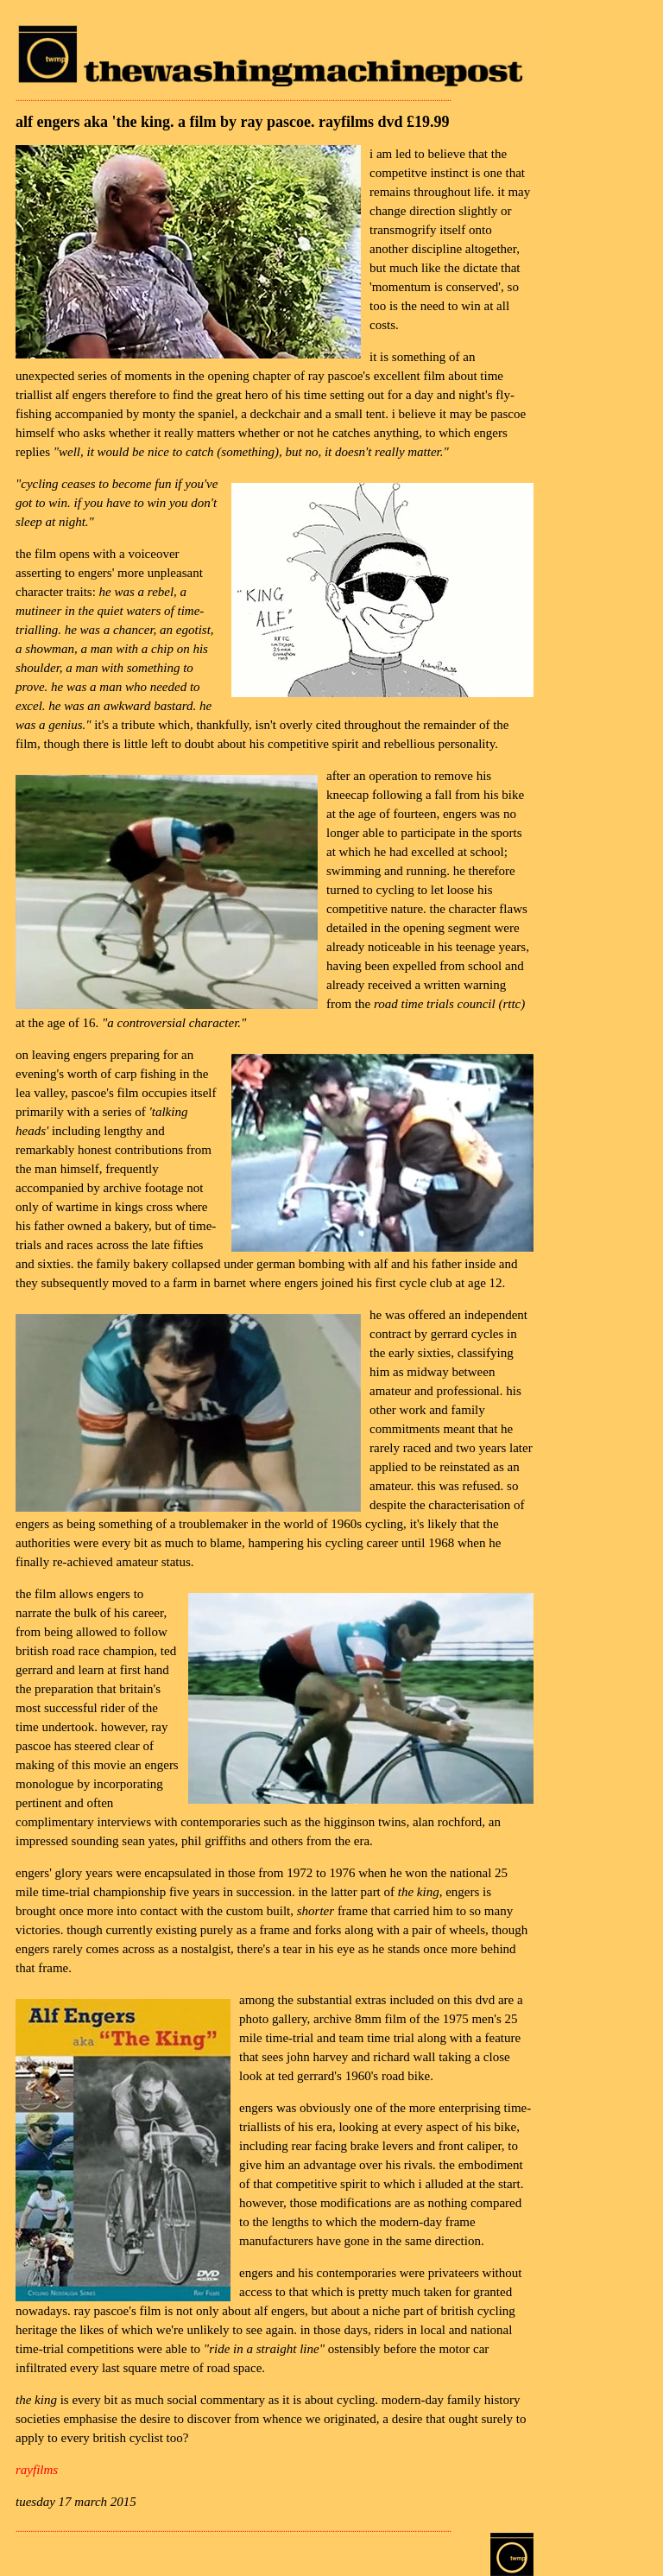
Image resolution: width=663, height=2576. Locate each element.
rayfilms (37, 2470)
